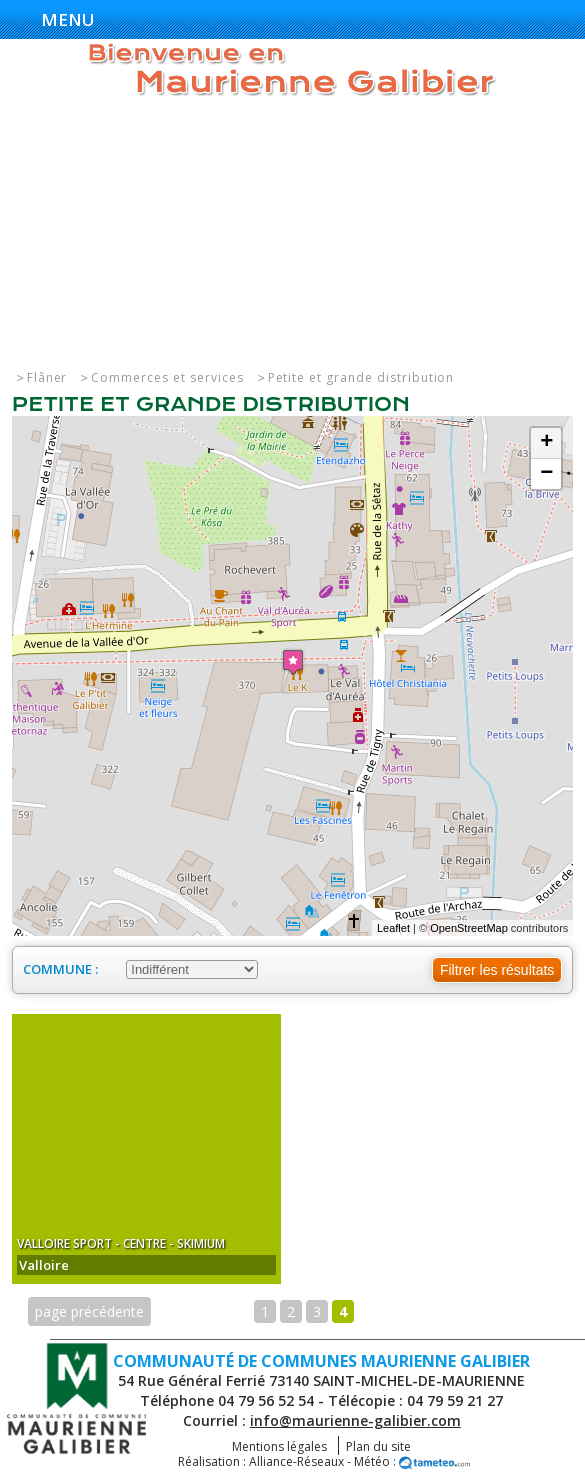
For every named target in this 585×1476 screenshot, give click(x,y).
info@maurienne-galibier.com (355, 1420)
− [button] (546, 474)
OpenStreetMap (469, 928)
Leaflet (393, 928)
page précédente (89, 1311)
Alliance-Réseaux (296, 1461)
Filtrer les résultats (497, 970)
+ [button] (546, 443)
